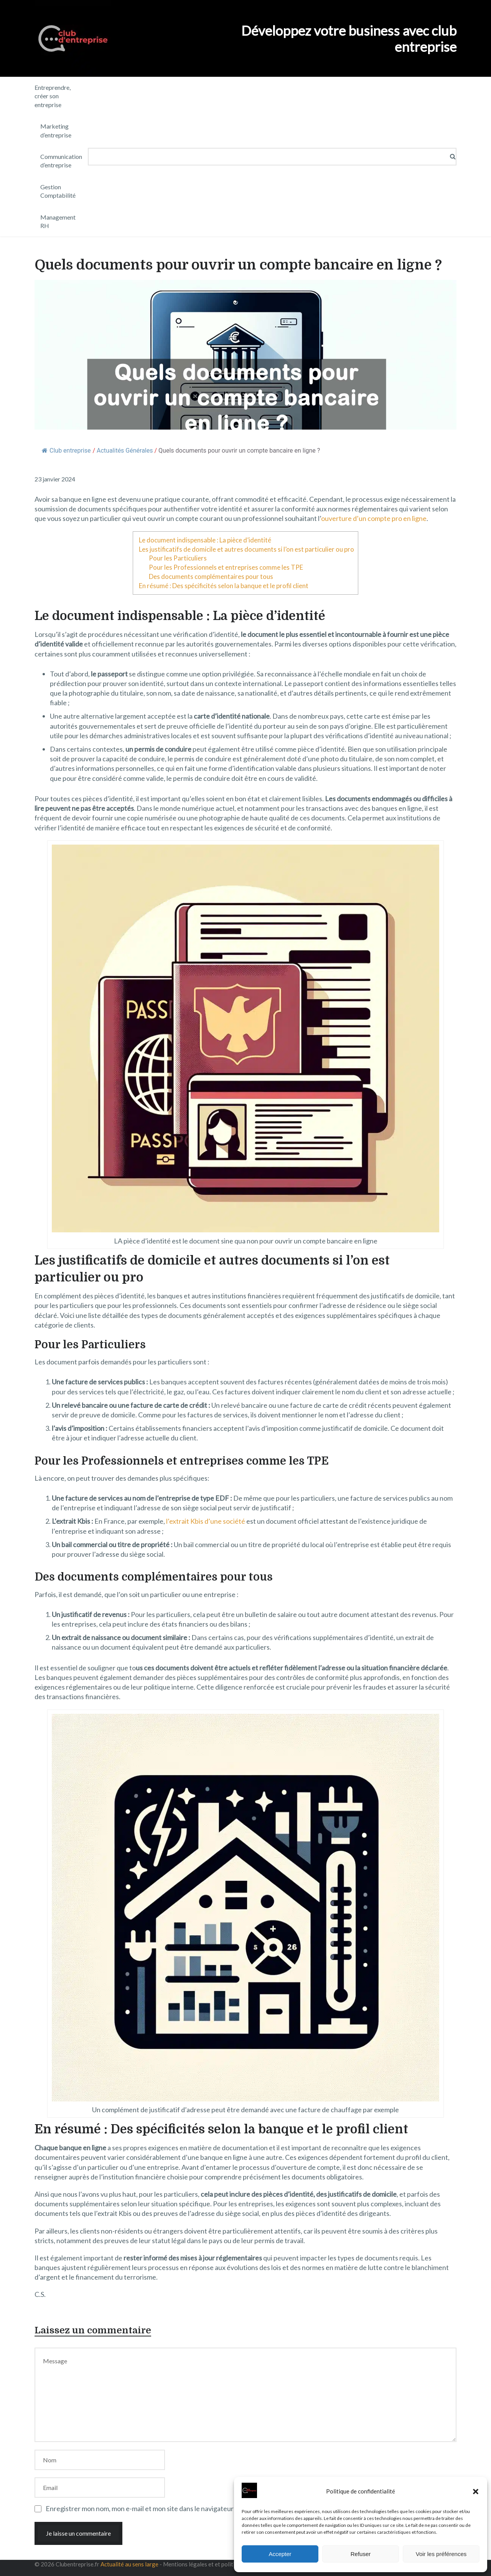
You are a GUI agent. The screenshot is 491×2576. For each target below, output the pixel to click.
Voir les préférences (441, 2554)
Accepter (280, 2554)
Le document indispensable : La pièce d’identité (205, 540)
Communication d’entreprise (61, 161)
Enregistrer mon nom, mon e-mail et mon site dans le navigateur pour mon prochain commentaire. (189, 2508)
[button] (475, 2491)
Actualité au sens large (129, 2564)
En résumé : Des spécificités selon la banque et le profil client (223, 586)
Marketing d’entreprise (55, 130)
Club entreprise (66, 450)
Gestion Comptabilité (58, 191)
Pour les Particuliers (178, 558)
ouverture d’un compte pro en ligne (374, 518)
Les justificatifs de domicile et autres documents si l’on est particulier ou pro (246, 549)
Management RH (58, 221)
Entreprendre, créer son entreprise (53, 96)
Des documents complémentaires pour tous (211, 576)
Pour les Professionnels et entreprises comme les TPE (226, 567)
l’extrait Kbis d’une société (205, 1521)
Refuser (361, 2554)
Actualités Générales (125, 450)
